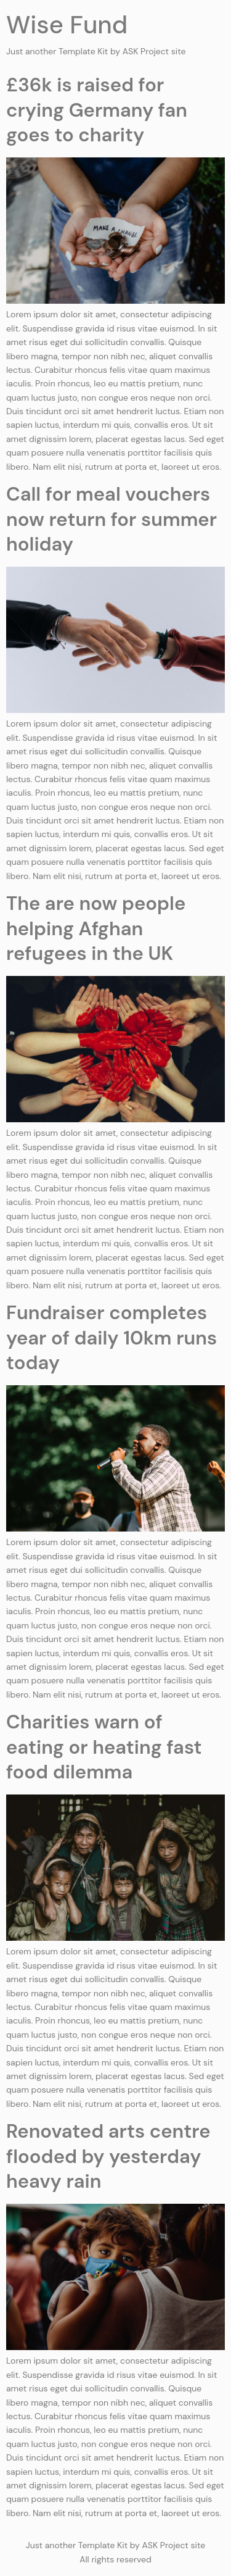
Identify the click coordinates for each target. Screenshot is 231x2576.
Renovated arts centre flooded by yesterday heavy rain (108, 2156)
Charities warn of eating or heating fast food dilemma (104, 1747)
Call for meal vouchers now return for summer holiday (111, 519)
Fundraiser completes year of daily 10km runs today (111, 1337)
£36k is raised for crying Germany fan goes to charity (96, 110)
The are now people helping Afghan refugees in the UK (95, 928)
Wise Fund (67, 25)
